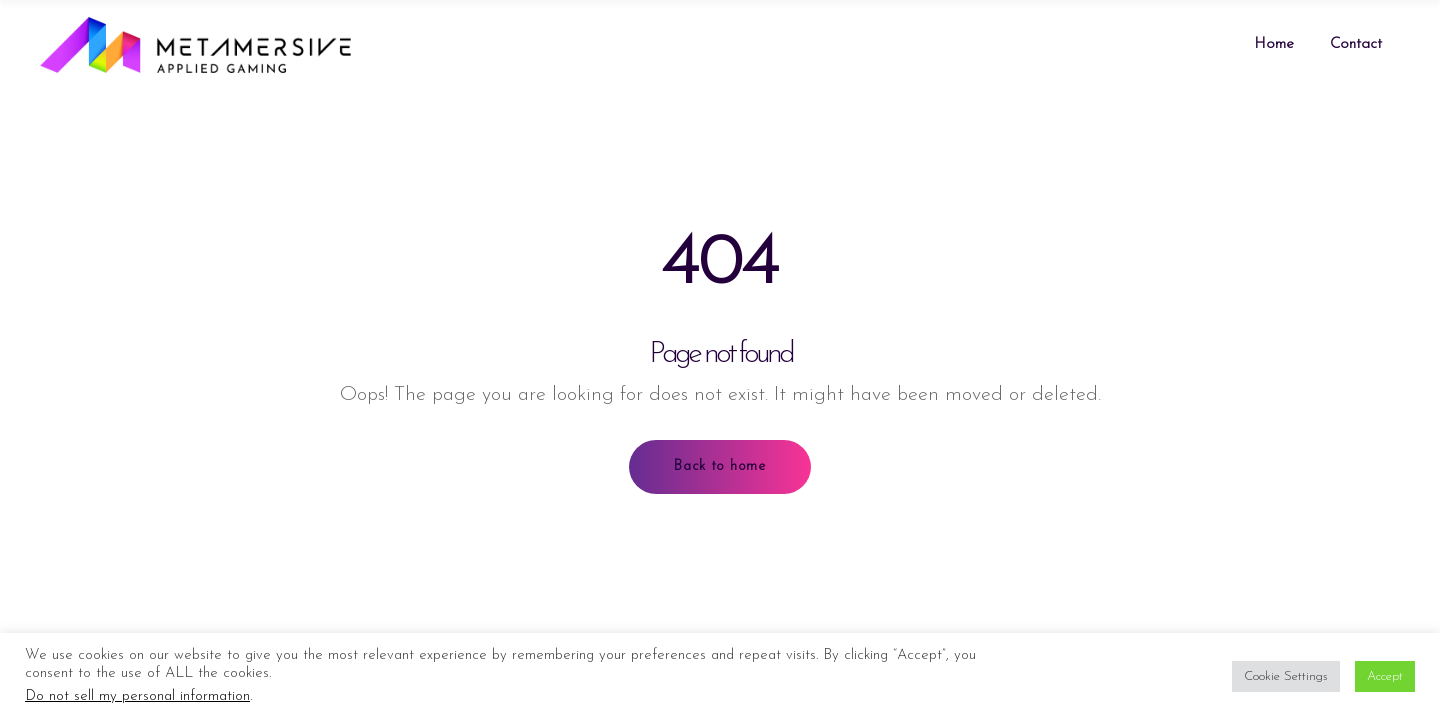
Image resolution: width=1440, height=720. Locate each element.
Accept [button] (1385, 676)
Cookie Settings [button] (1286, 676)
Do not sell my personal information (137, 696)
